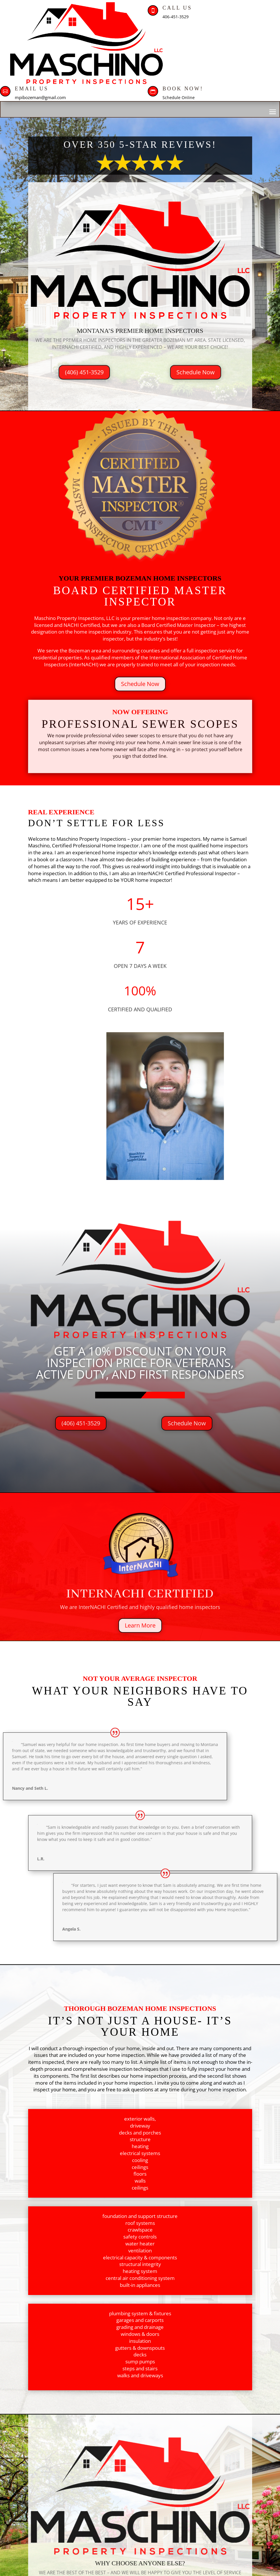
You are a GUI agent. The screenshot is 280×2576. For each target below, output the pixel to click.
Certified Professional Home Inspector (95, 845)
